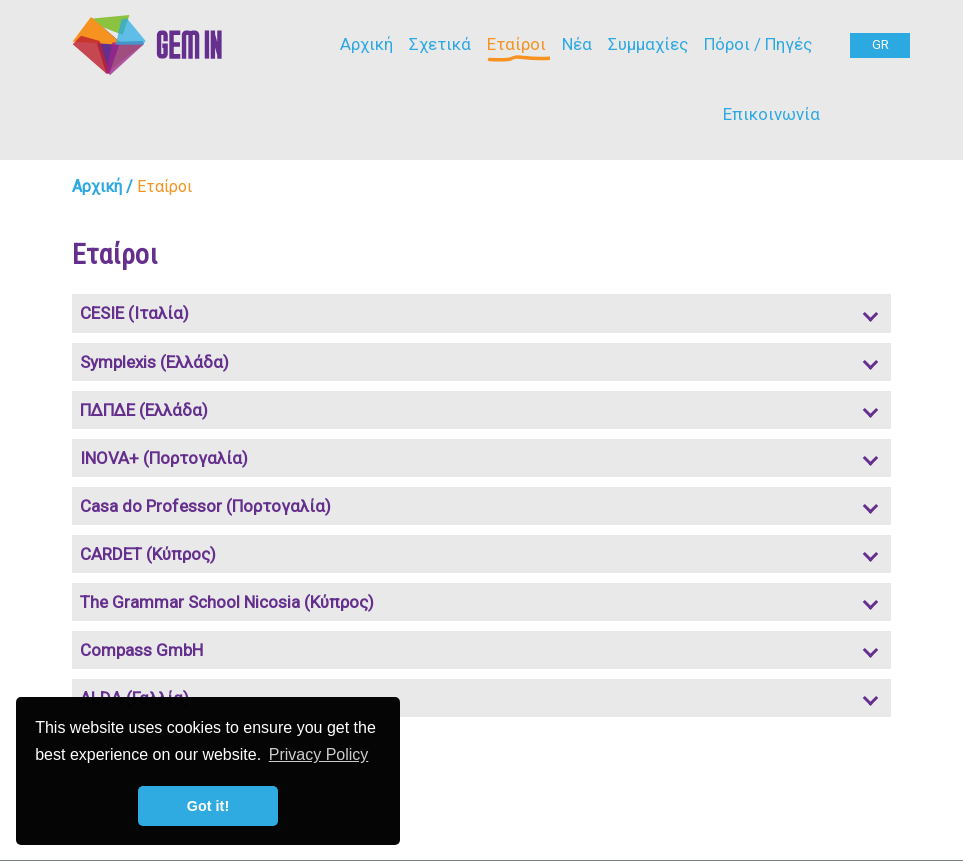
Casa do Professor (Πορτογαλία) (205, 506)
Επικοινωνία (771, 114)
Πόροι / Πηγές (758, 44)
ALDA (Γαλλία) (134, 698)
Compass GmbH (141, 650)
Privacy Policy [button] (319, 754)
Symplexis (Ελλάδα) (154, 362)
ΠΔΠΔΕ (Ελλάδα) (144, 410)
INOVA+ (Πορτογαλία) (164, 458)
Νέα (577, 44)
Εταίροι (516, 44)
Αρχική (366, 44)
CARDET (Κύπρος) (148, 554)
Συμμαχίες (648, 44)
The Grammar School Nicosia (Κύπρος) (227, 602)
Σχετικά (440, 44)
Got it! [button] (208, 806)
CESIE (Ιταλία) (134, 313)
